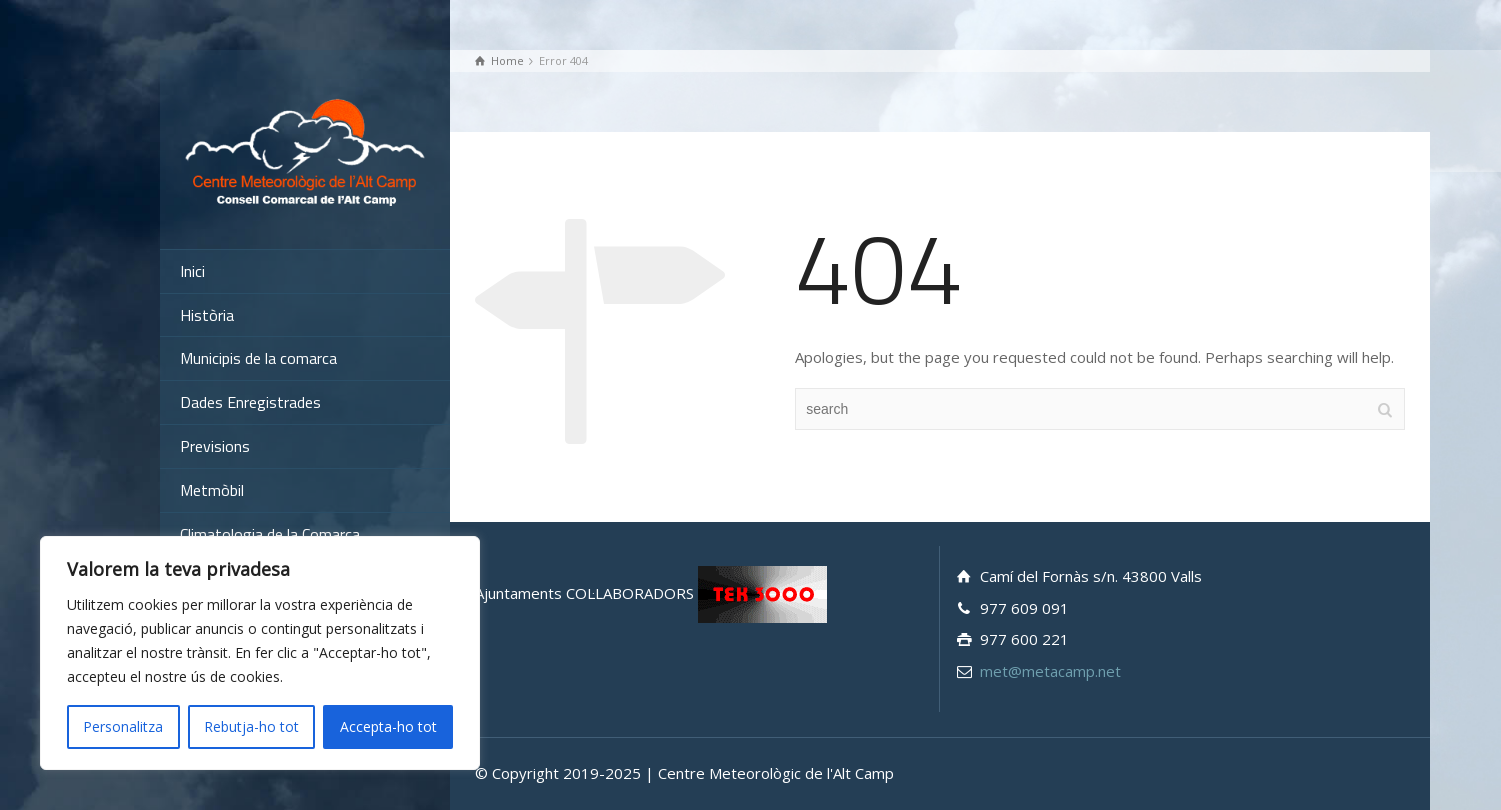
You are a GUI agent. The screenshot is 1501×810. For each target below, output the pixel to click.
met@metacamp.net (1050, 671)
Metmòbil (212, 490)
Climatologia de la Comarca (270, 534)
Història (207, 315)
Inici (192, 271)
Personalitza (123, 726)
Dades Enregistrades (250, 402)
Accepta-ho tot (388, 726)
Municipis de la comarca (258, 358)
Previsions (215, 446)
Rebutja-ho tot (251, 726)
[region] (260, 653)
